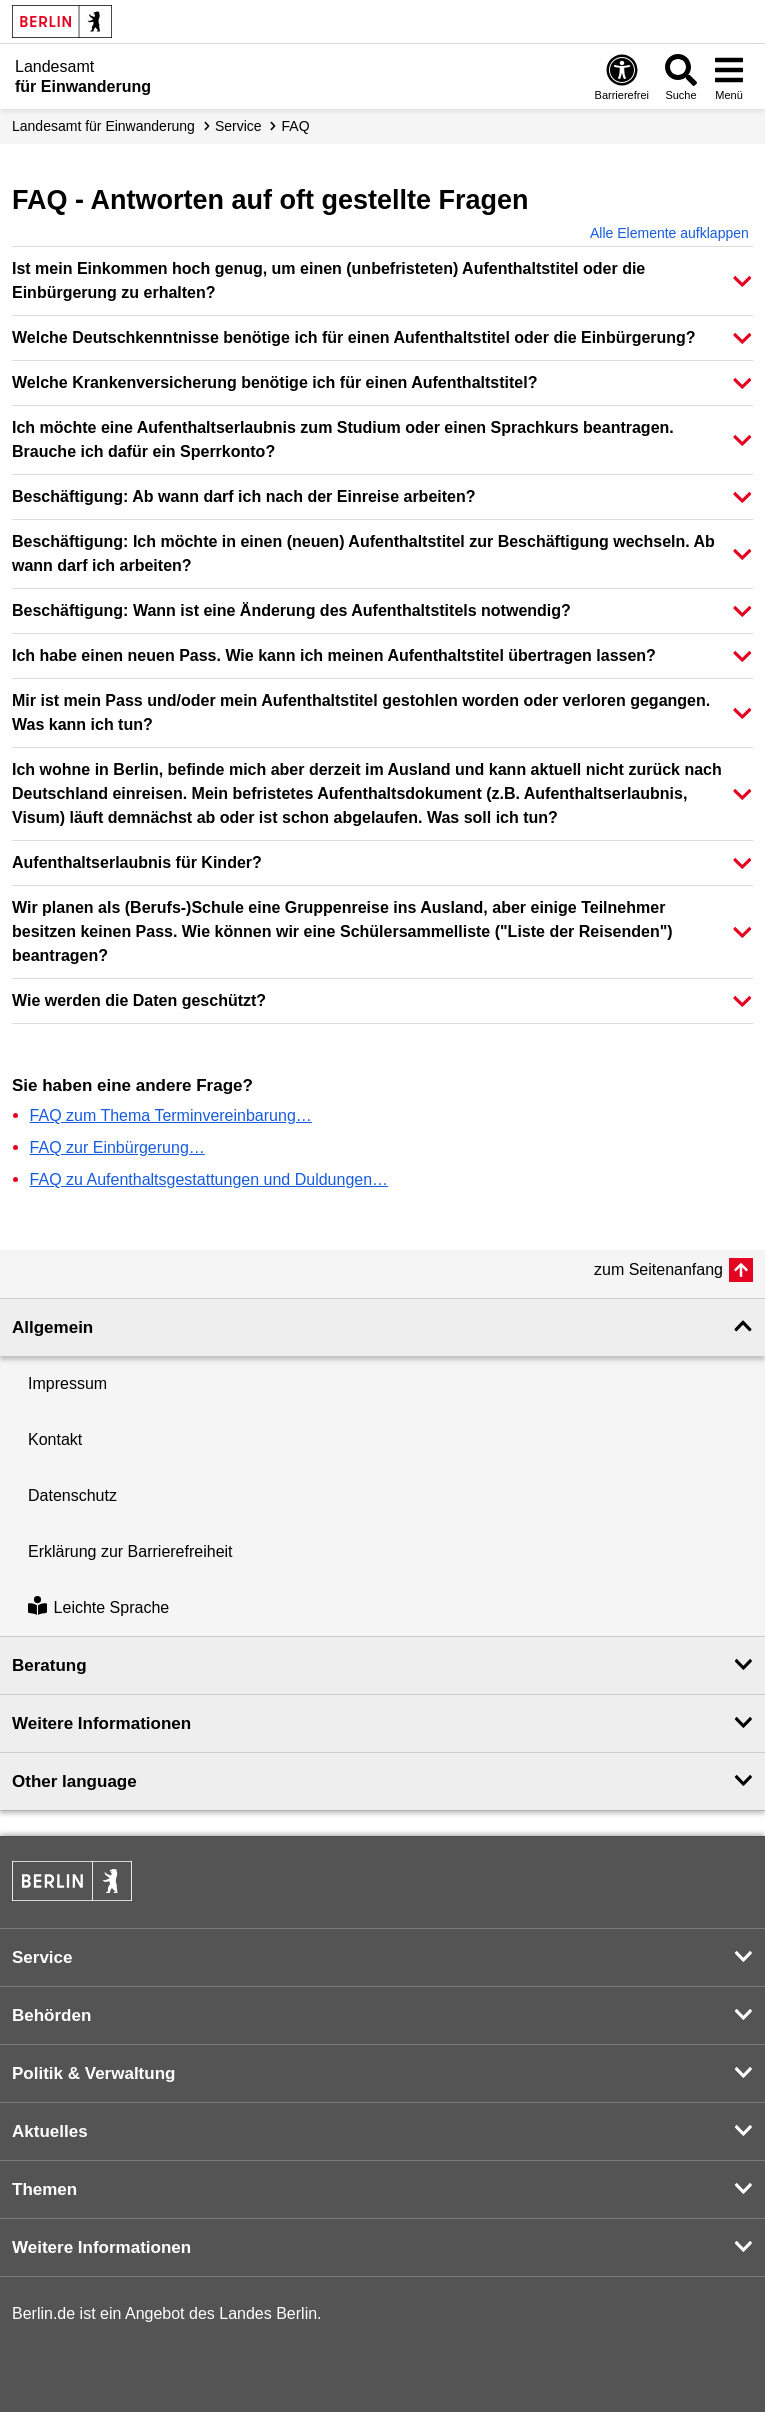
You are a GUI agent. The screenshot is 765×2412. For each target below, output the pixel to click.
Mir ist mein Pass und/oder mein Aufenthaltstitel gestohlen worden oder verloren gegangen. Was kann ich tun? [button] (361, 712)
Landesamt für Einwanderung (103, 126)
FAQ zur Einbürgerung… (117, 1147)
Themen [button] (44, 2189)
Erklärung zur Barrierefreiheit (130, 1551)
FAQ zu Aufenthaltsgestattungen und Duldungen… (209, 1179)
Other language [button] (74, 1781)
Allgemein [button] (52, 1327)
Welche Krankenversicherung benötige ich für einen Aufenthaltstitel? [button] (274, 382)
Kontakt (55, 1439)
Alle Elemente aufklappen (669, 233)
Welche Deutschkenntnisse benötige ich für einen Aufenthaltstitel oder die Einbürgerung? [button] (354, 337)
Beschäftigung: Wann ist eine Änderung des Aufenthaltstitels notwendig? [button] (291, 610)
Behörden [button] (51, 2015)
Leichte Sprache (98, 1607)
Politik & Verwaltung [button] (93, 2073)
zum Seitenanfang (658, 1269)
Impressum (67, 1383)
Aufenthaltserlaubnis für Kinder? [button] (137, 862)
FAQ (296, 126)
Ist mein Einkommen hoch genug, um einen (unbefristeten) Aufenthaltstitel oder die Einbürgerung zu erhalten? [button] (328, 280)
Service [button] (42, 1957)
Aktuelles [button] (50, 2131)
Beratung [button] (49, 1665)
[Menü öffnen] (729, 76)
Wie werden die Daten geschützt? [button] (139, 1000)
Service (238, 126)
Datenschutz (72, 1495)
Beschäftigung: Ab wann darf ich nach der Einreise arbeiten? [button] (244, 496)
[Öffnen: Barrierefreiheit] (622, 76)
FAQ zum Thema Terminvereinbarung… (171, 1115)
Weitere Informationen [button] (101, 1723)
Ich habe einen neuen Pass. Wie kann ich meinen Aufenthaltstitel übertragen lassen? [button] (334, 655)
